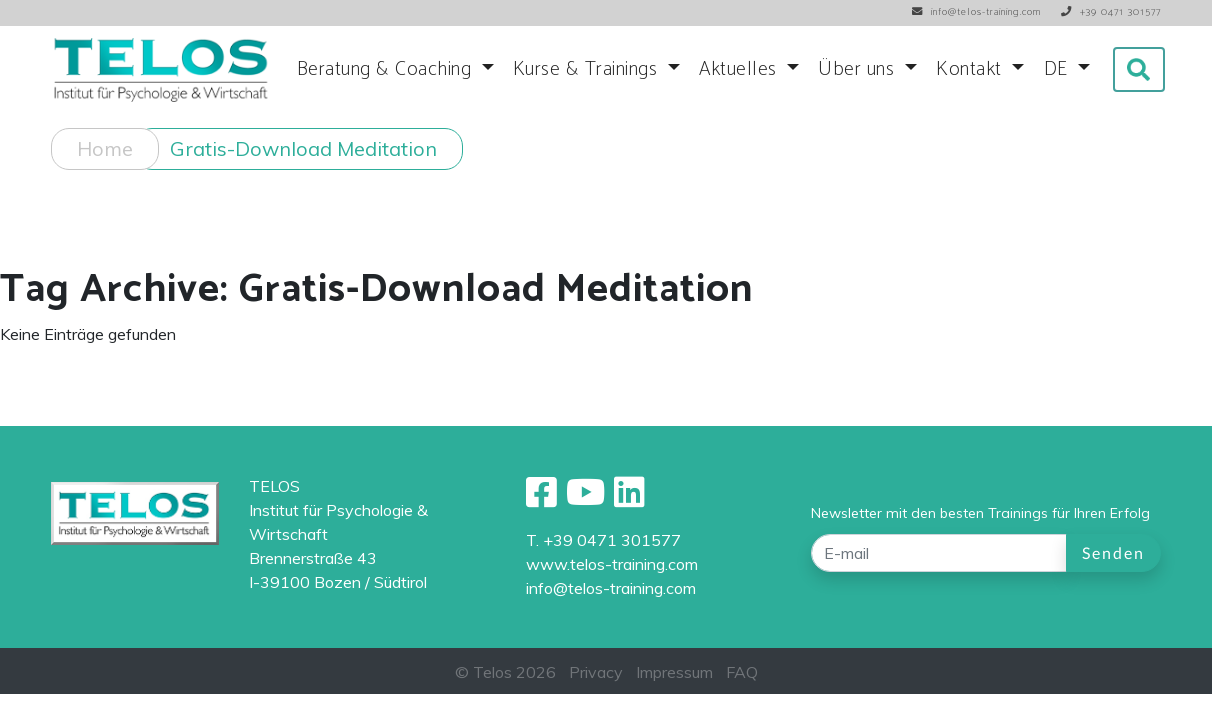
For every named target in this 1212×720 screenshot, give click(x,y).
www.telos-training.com (612, 564)
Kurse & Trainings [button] (588, 69)
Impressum (674, 672)
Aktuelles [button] (740, 69)
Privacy (596, 672)
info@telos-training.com (611, 588)
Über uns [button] (859, 69)
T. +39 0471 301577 (603, 540)
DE (1059, 69)
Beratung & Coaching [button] (387, 69)
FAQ (742, 672)
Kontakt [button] (971, 69)
